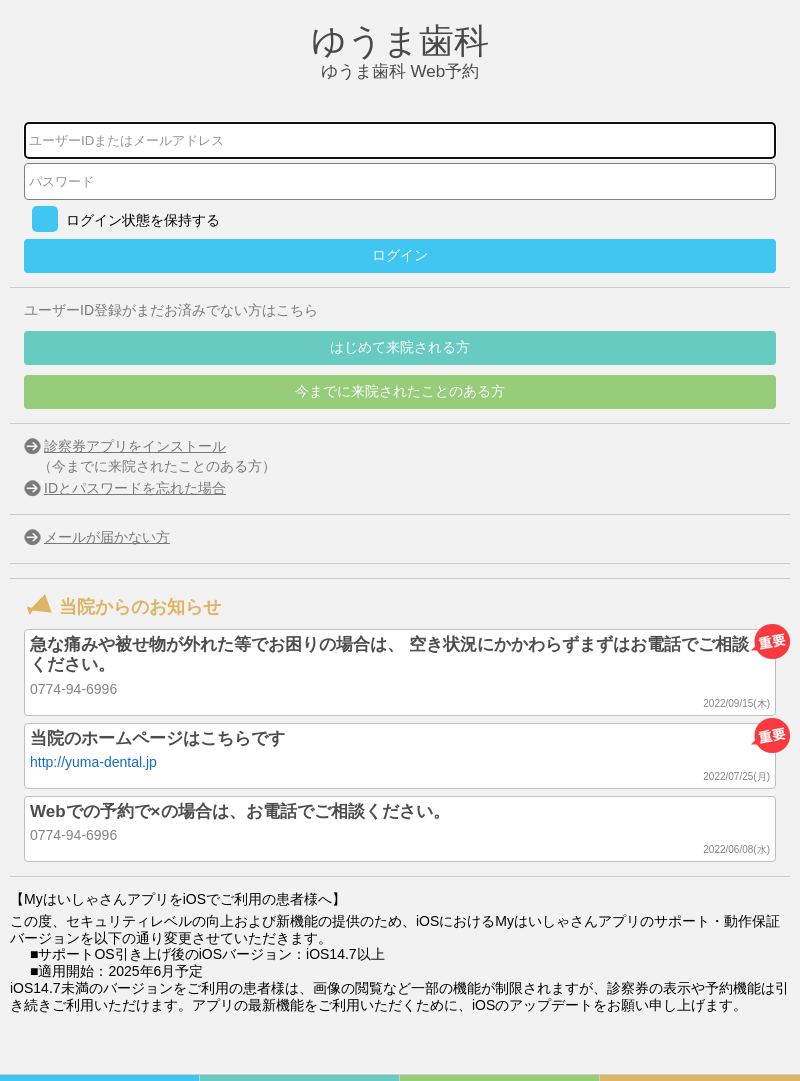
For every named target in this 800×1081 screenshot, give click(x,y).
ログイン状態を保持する (143, 220)
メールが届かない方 (107, 537)
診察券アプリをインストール (135, 446)
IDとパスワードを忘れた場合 (135, 488)
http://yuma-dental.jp (93, 762)
